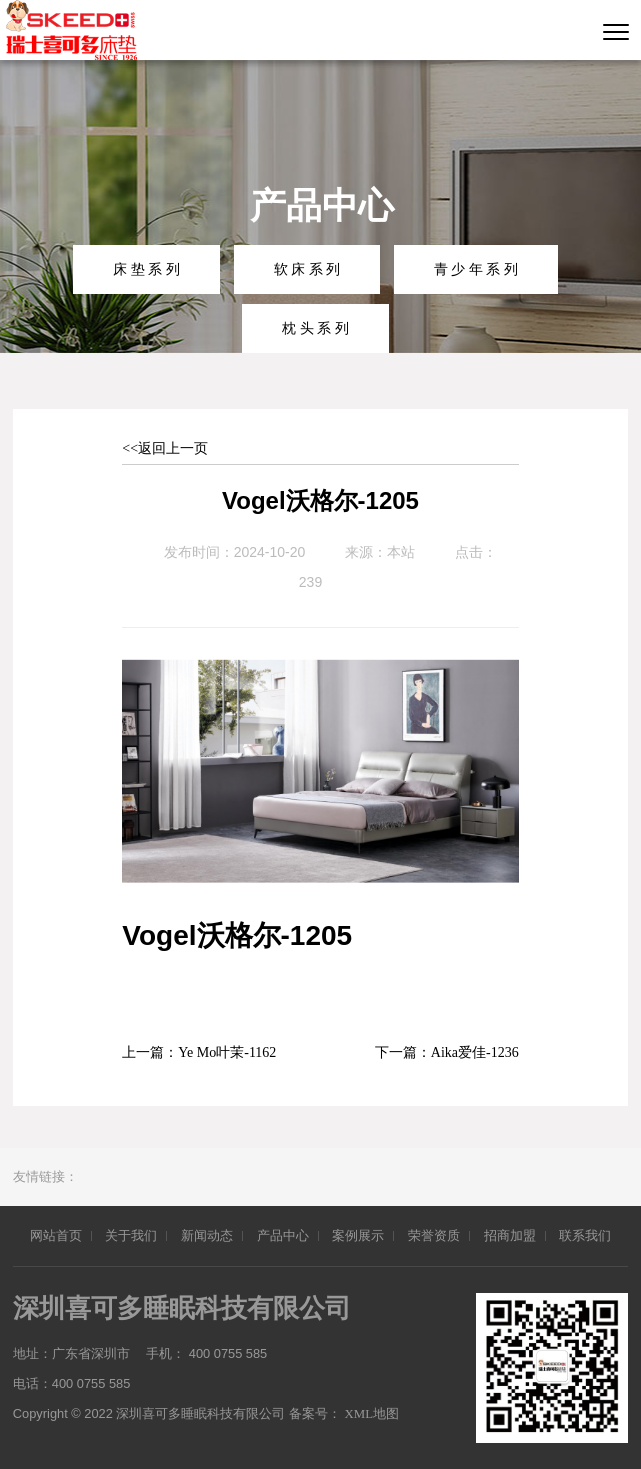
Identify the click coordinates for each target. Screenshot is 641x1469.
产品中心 (283, 1235)
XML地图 (373, 1413)
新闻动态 (207, 1235)
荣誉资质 (434, 1235)
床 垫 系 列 (146, 269)
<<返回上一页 (165, 448)
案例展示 (358, 1235)
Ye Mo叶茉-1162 (227, 1052)
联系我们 (585, 1235)
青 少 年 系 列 (476, 269)
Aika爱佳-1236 (475, 1052)
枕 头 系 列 (315, 328)
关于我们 (131, 1235)
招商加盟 (510, 1235)
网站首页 (56, 1235)
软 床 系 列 (307, 269)
